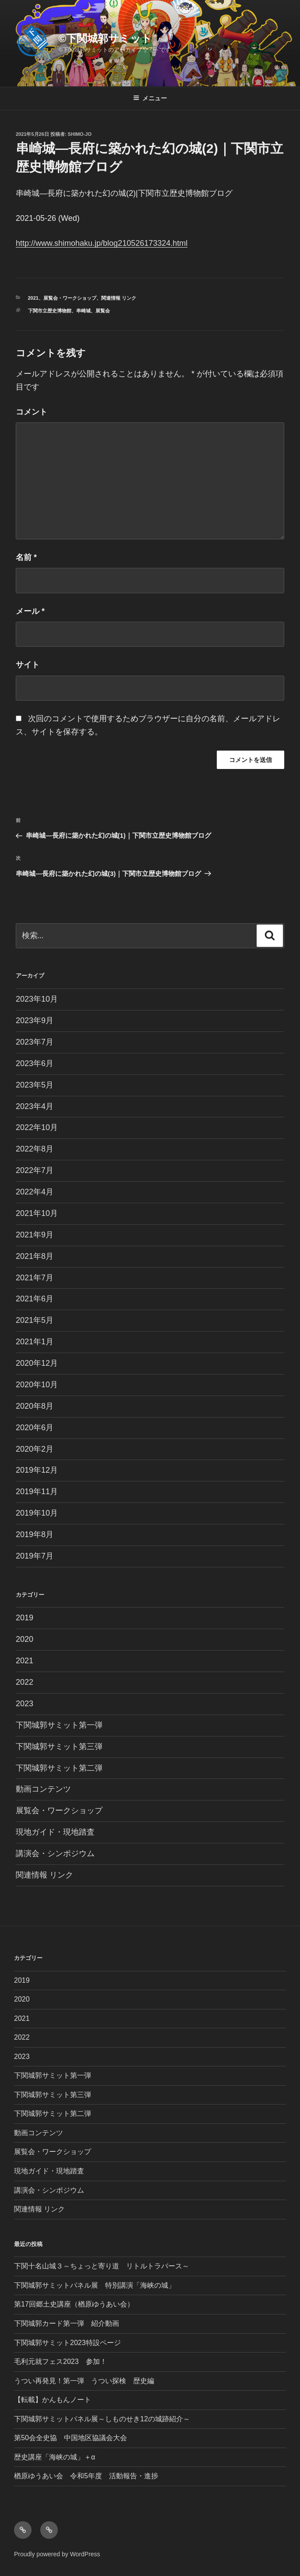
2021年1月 (34, 1341)
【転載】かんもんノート (52, 2399)
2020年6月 (34, 1427)
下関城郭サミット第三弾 (59, 1746)
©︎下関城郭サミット (105, 38)
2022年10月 (37, 1127)
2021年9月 (34, 1234)
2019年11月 (37, 1491)
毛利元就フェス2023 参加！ (60, 2361)
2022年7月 (34, 1170)
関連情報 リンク (118, 298)
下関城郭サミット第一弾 (59, 1725)
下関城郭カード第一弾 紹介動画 (66, 2323)
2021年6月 (34, 1298)
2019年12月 (37, 1470)
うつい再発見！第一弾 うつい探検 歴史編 (84, 2381)
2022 (24, 1682)
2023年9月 (34, 1020)
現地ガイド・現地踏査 (55, 1832)
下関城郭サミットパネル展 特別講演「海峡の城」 (94, 2285)
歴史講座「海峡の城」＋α (54, 2457)
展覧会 (102, 310)
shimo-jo (80, 134)
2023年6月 (34, 1063)
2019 (24, 1617)
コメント (31, 411)
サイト (27, 664)
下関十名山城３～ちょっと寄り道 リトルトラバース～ (101, 2266)
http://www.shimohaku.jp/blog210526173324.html (101, 243)
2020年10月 (37, 1384)
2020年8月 (34, 1406)
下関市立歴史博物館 (49, 310)
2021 (33, 298)
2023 (24, 1703)
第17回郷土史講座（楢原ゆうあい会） (74, 2304)
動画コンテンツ (43, 1789)
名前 (26, 557)
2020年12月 (37, 1363)
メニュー (150, 98)
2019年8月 (34, 1534)
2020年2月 (34, 1449)
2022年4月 (34, 1191)
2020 (24, 1639)
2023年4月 (34, 1106)
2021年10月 (37, 1213)
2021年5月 (34, 1320)
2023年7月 (34, 1042)
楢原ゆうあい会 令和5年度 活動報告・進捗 (86, 2476)
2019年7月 (34, 1556)
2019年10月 (37, 1513)
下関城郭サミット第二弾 (59, 1768)
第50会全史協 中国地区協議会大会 (70, 2437)
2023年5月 (34, 1085)
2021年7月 (34, 1277)
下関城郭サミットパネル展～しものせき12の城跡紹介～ (102, 2419)
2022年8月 (34, 1148)
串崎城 (83, 310)
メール (30, 611)
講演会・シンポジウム (55, 1853)
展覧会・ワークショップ (69, 298)
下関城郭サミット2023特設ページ (67, 2342)
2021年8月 (34, 1256)
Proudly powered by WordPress (57, 2554)
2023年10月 (37, 999)
